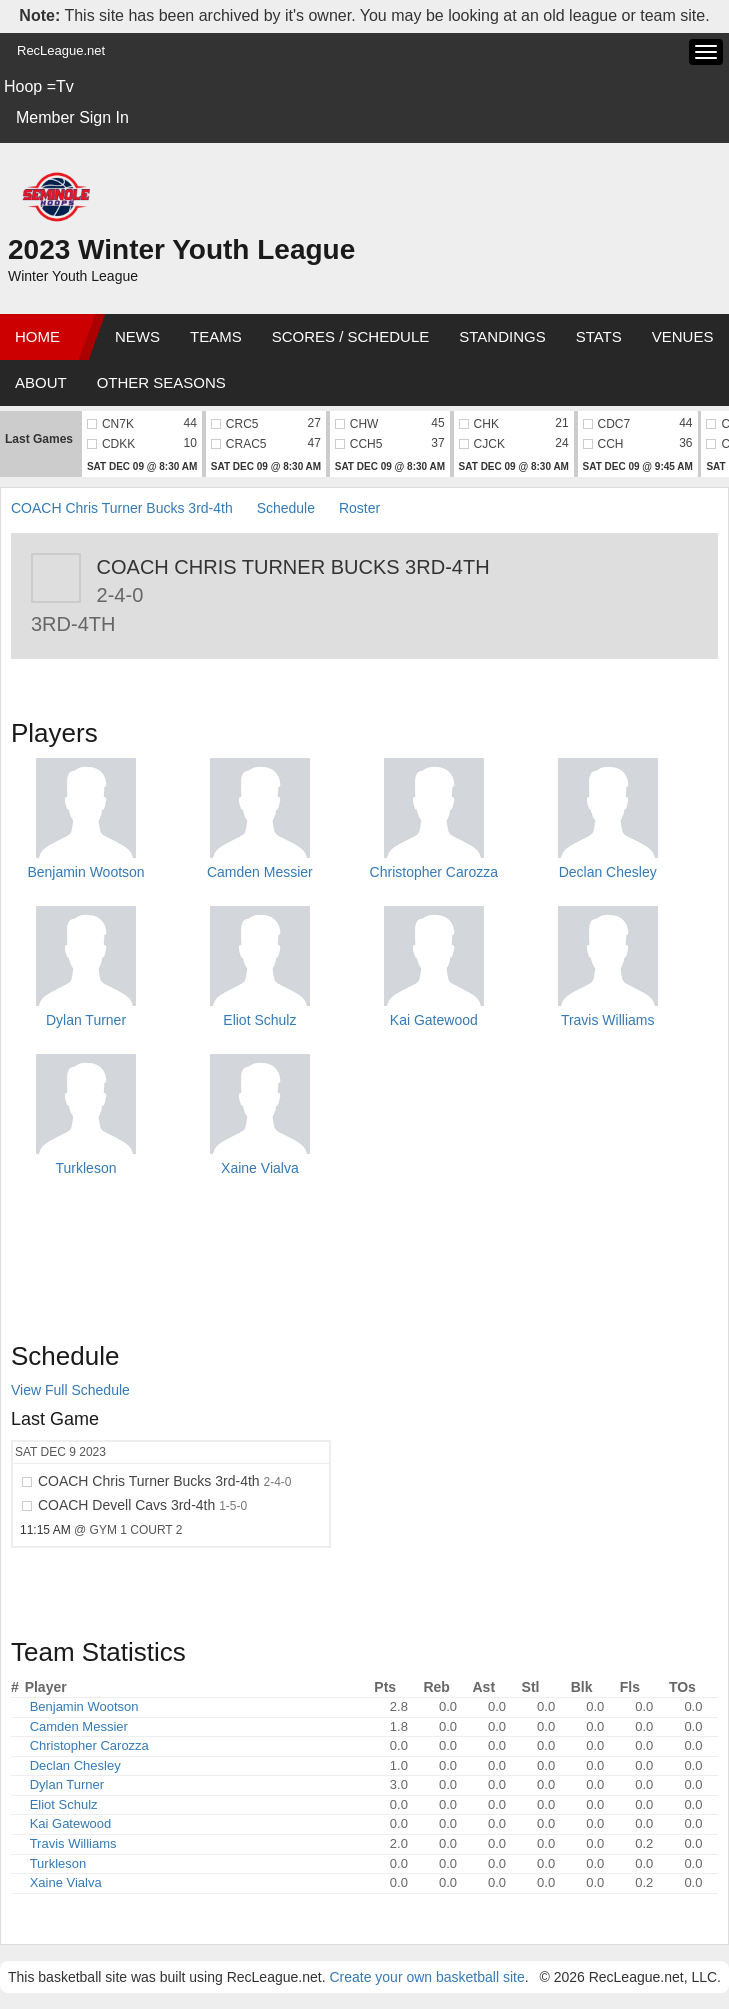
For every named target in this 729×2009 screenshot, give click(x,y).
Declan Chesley (608, 872)
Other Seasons (161, 382)
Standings (502, 336)
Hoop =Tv (39, 86)
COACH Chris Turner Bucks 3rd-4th (122, 508)
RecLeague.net (61, 50)
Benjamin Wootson (85, 872)
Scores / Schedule (351, 336)
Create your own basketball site (426, 1977)
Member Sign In (72, 117)
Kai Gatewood (434, 1020)
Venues (683, 336)
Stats (599, 336)
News (137, 336)
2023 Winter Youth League (181, 249)
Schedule (286, 508)
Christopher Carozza (434, 872)
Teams (216, 336)
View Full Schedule (70, 1390)
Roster (359, 508)
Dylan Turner (86, 1020)
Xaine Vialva (260, 1168)
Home (37, 336)
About (41, 382)
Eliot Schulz (259, 1020)
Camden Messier (260, 872)
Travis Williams (608, 1020)
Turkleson (86, 1168)
